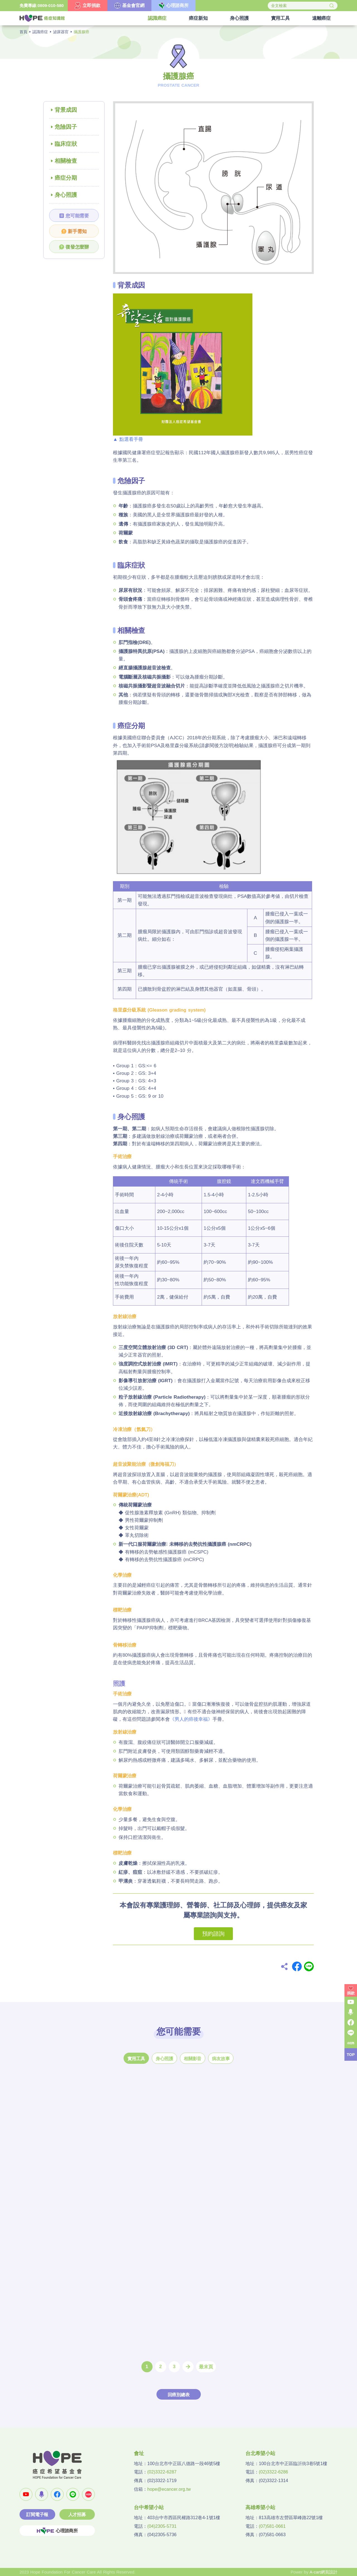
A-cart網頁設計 (323, 2572)
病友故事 (221, 2058)
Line (309, 1966)
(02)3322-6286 (273, 2472)
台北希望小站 (260, 2453)
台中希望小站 (149, 2507)
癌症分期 (66, 178)
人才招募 (77, 2514)
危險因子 (66, 127)
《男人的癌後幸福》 (191, 1719)
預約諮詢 (213, 1934)
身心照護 (66, 195)
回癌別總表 (179, 2394)
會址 (139, 2453)
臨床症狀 (66, 144)
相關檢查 (66, 161)
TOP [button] (351, 2054)
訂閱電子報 (37, 2514)
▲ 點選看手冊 (128, 439)
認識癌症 (40, 32)
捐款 (351, 1993)
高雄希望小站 (260, 2507)
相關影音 (192, 2058)
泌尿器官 (61, 32)
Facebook (297, 1966)
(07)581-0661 (272, 2526)
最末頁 (206, 2367)
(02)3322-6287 (162, 2472)
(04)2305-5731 (162, 2526)
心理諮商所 (57, 2530)
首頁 (23, 32)
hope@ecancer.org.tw (169, 2489)
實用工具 (136, 2058)
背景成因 (66, 110)
